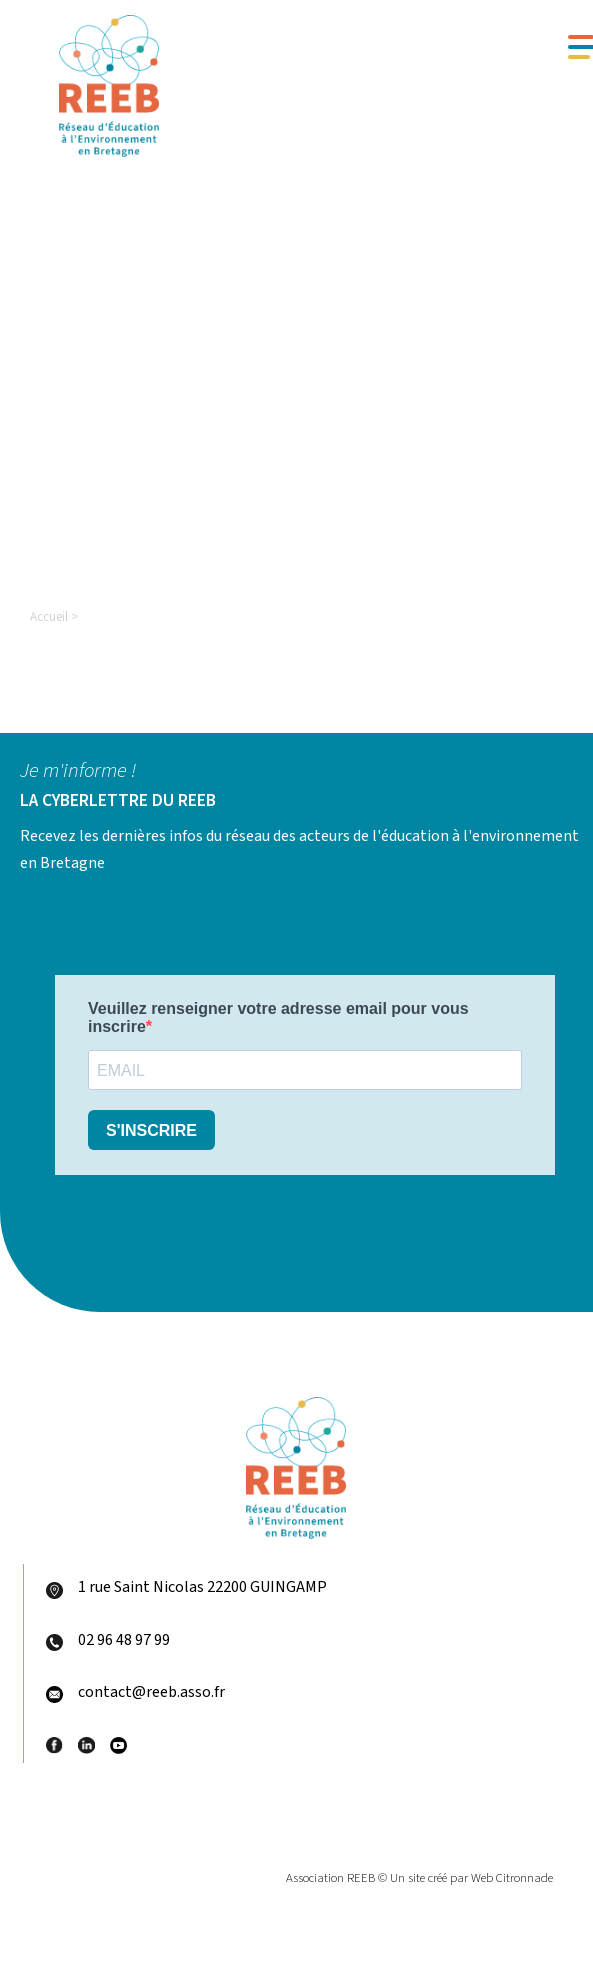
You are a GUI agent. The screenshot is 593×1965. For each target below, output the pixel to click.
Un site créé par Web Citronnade (471, 1878)
